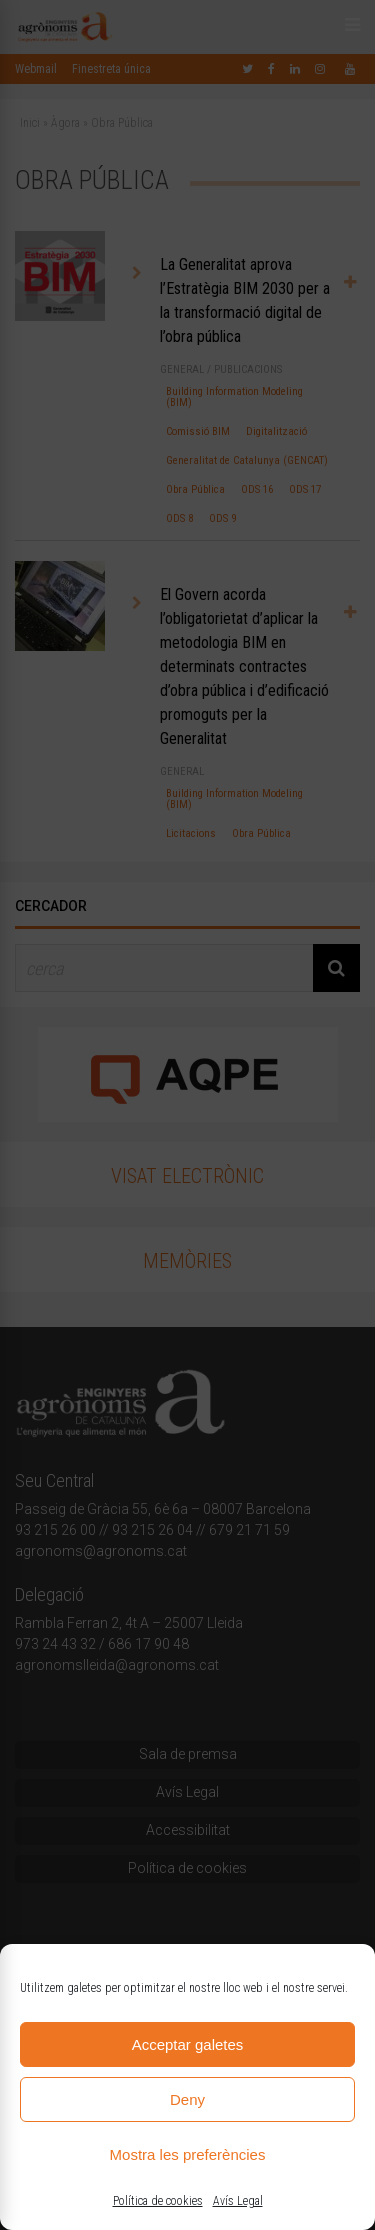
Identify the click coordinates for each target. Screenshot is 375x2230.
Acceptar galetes (188, 2044)
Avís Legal (238, 2201)
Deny (187, 2099)
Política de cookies (158, 2201)
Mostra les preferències (188, 2154)
